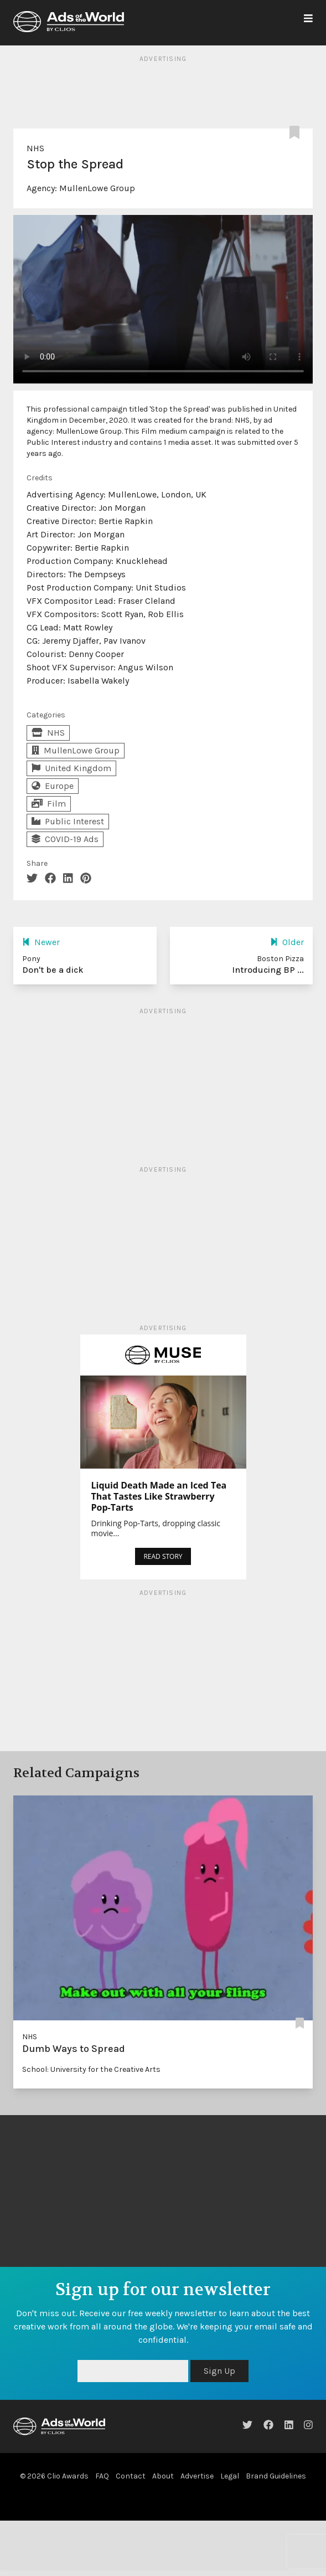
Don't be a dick (53, 969)
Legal (229, 2476)
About (163, 2476)
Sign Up (219, 2370)
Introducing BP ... (268, 969)
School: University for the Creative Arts (91, 2069)
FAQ (102, 2476)
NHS (35, 148)
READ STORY (162, 1556)
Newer (41, 942)
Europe (53, 786)
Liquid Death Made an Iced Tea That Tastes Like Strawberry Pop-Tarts (159, 1496)
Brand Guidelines (276, 2476)
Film (49, 803)
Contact (131, 2476)
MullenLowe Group (97, 188)
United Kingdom (71, 768)
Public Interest (68, 821)
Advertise (197, 2476)
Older (287, 942)
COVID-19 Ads (65, 839)
